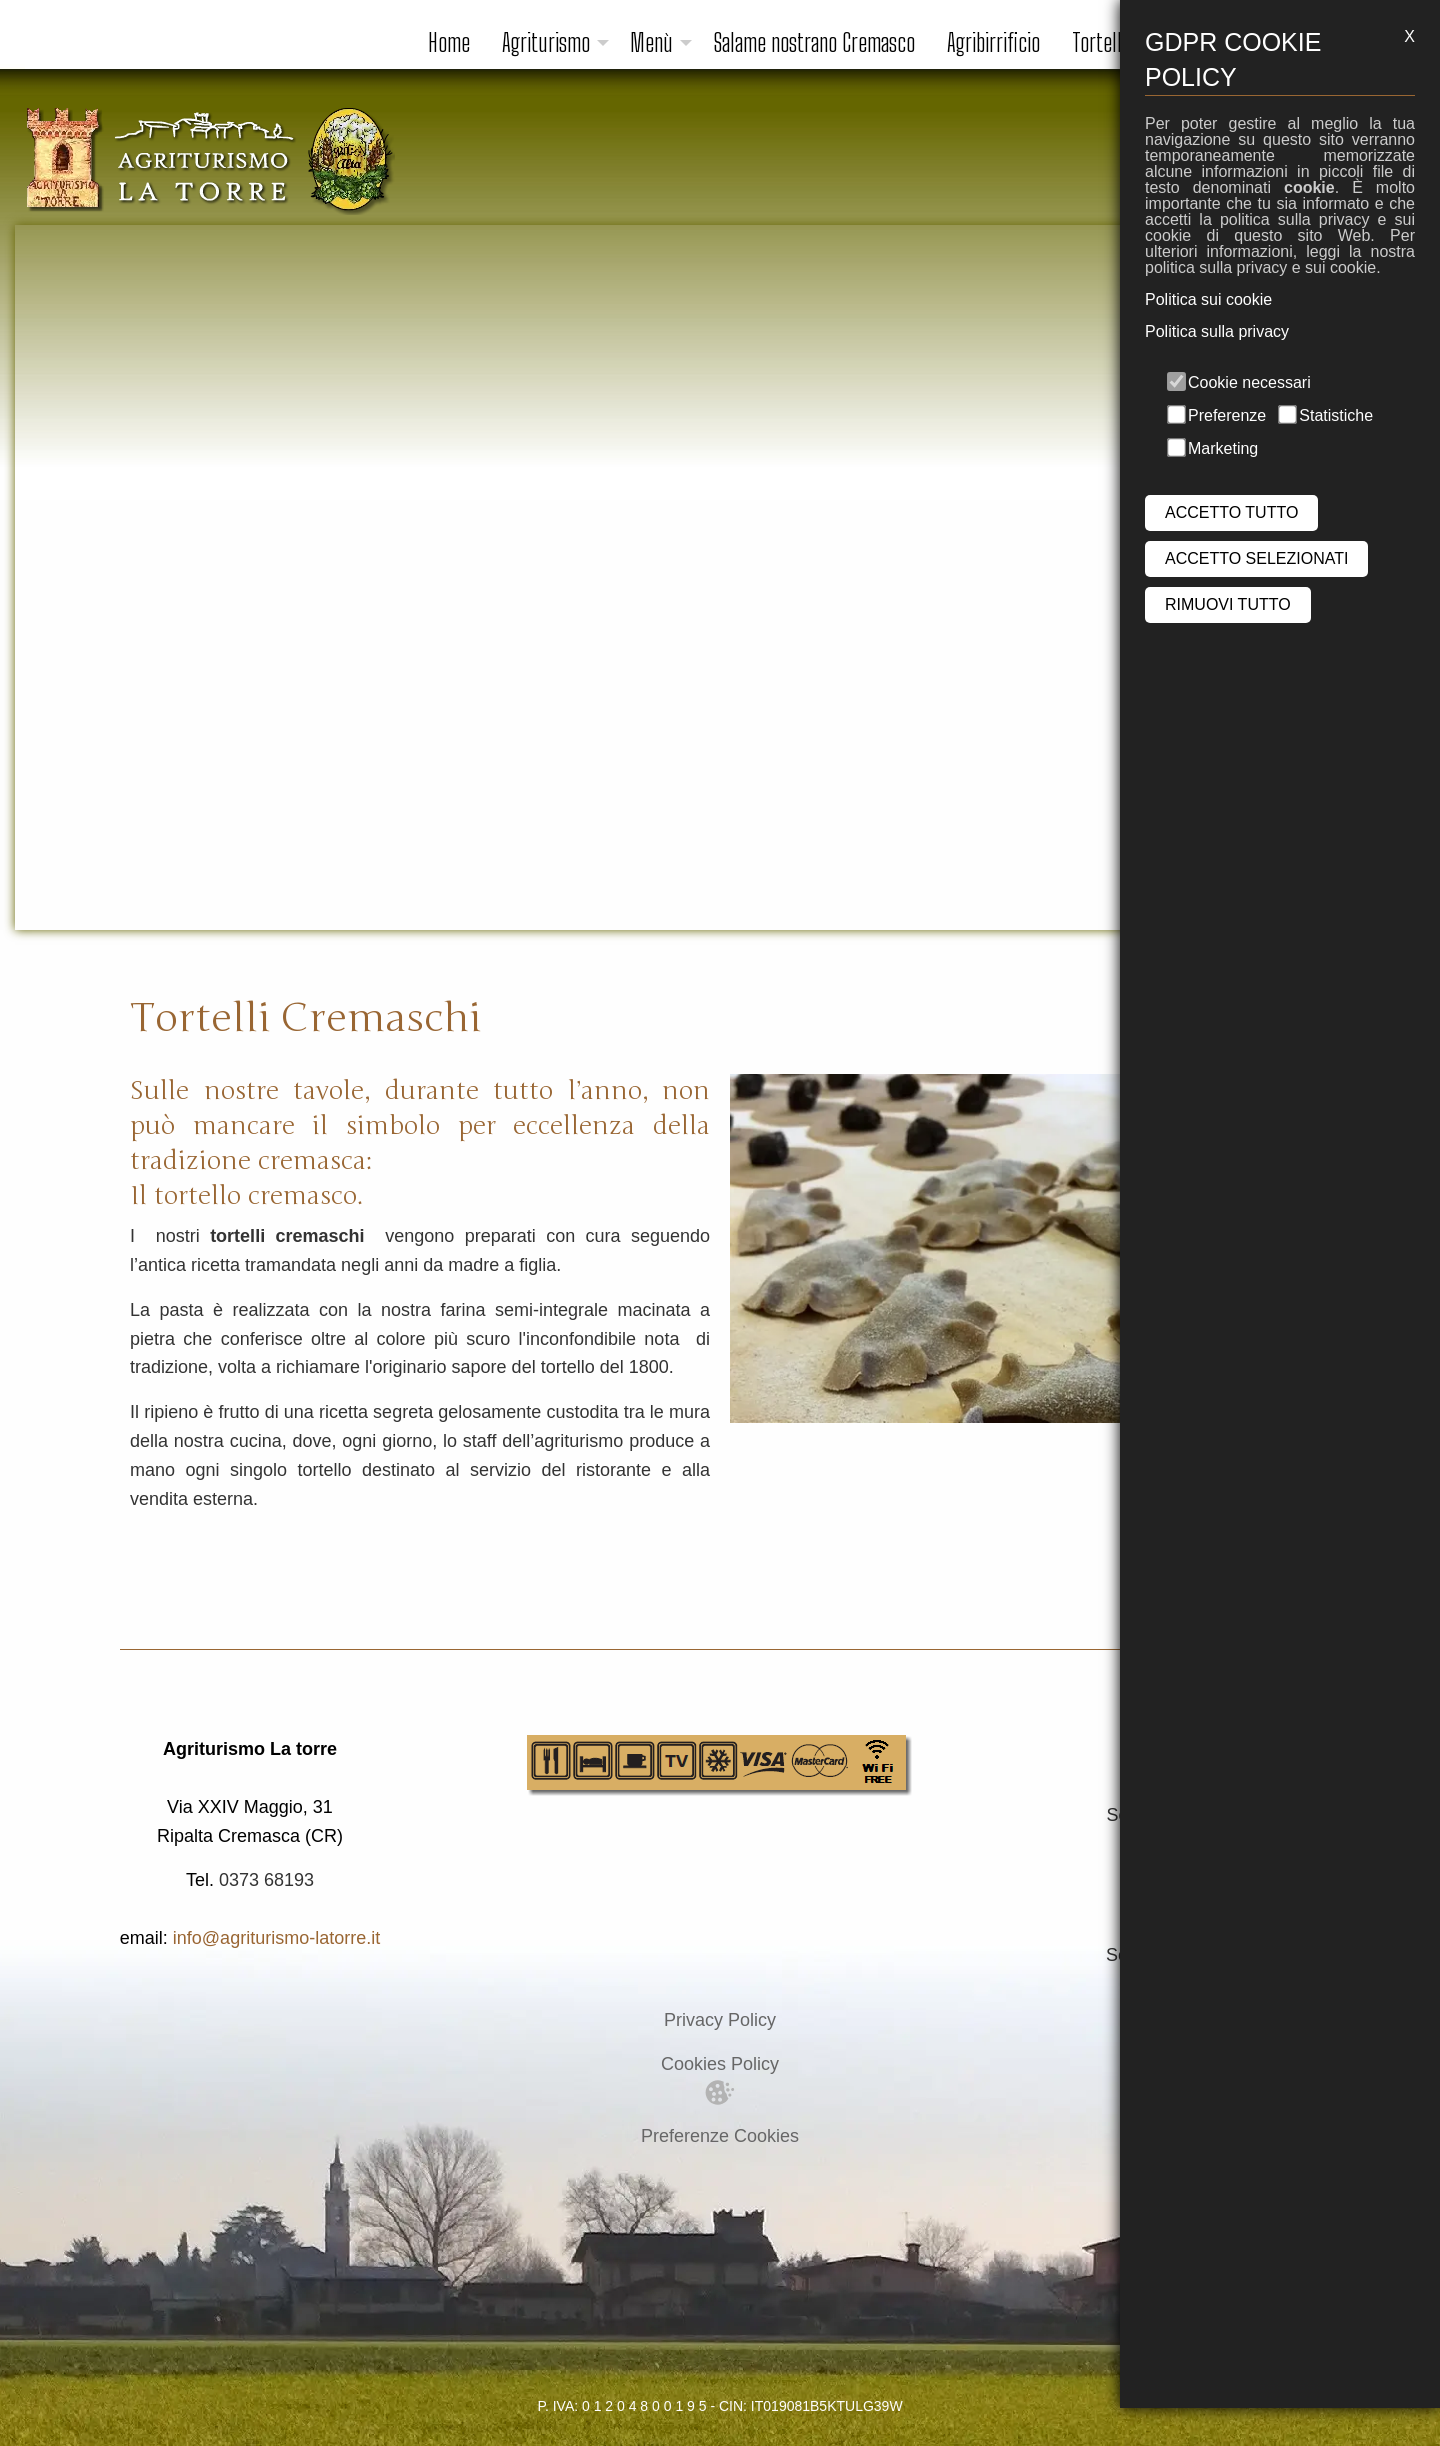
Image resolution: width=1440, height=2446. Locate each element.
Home (449, 42)
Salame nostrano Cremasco (814, 42)
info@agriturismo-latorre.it (276, 1938)
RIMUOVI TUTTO (1228, 604)
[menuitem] (449, 43)
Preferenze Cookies (720, 2136)
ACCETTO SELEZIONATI (1256, 558)
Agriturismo (546, 42)
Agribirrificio (993, 42)
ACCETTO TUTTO (1231, 512)
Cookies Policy (720, 2064)
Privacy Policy (720, 2020)
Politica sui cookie (1208, 299)
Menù (651, 42)
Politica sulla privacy (1217, 331)
